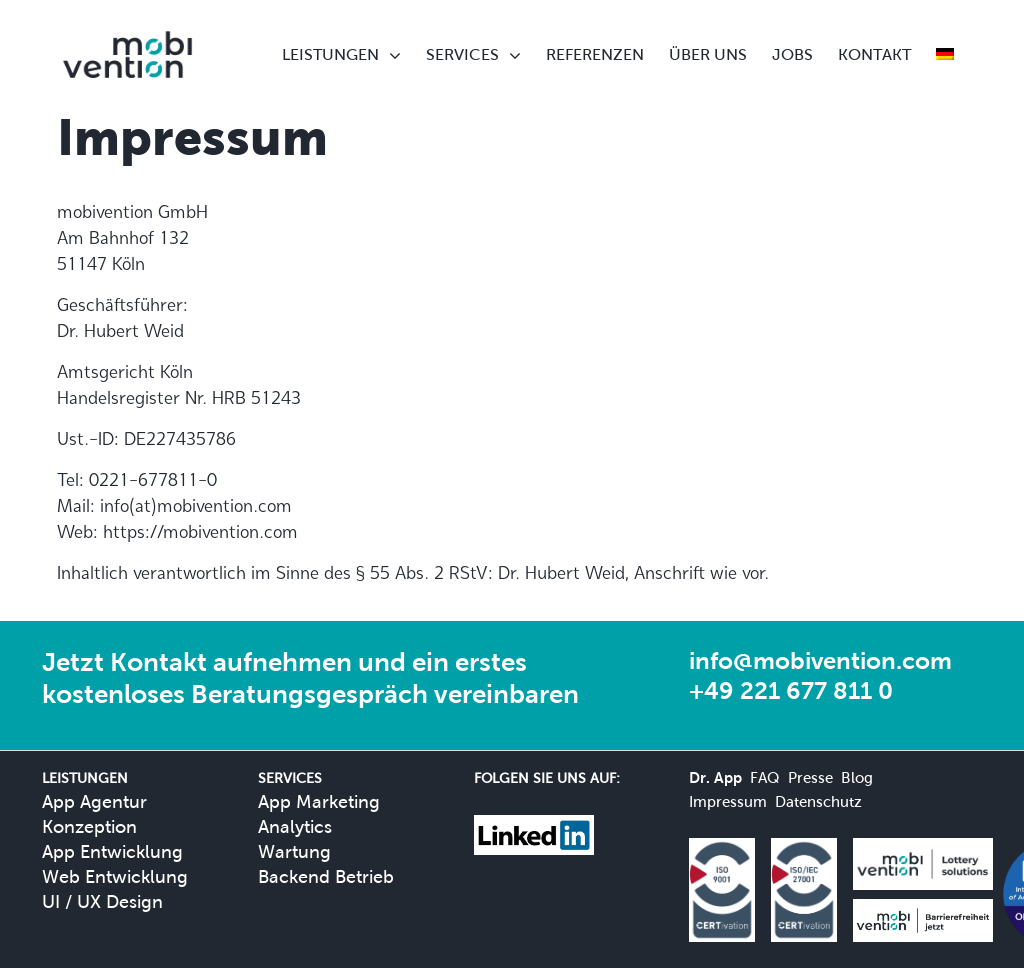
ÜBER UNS (708, 54)
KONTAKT (874, 54)
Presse (810, 777)
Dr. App (715, 777)
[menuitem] (945, 55)
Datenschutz (818, 801)
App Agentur (94, 801)
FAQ (765, 777)
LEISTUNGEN (330, 54)
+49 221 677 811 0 (791, 690)
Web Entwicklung (115, 876)
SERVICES (462, 54)
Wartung (294, 851)
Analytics (295, 826)
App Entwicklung (112, 851)
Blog (857, 777)
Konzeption (89, 826)
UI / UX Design (102, 901)
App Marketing (319, 801)
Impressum (728, 801)
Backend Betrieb (326, 876)
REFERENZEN (595, 54)
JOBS (792, 54)
